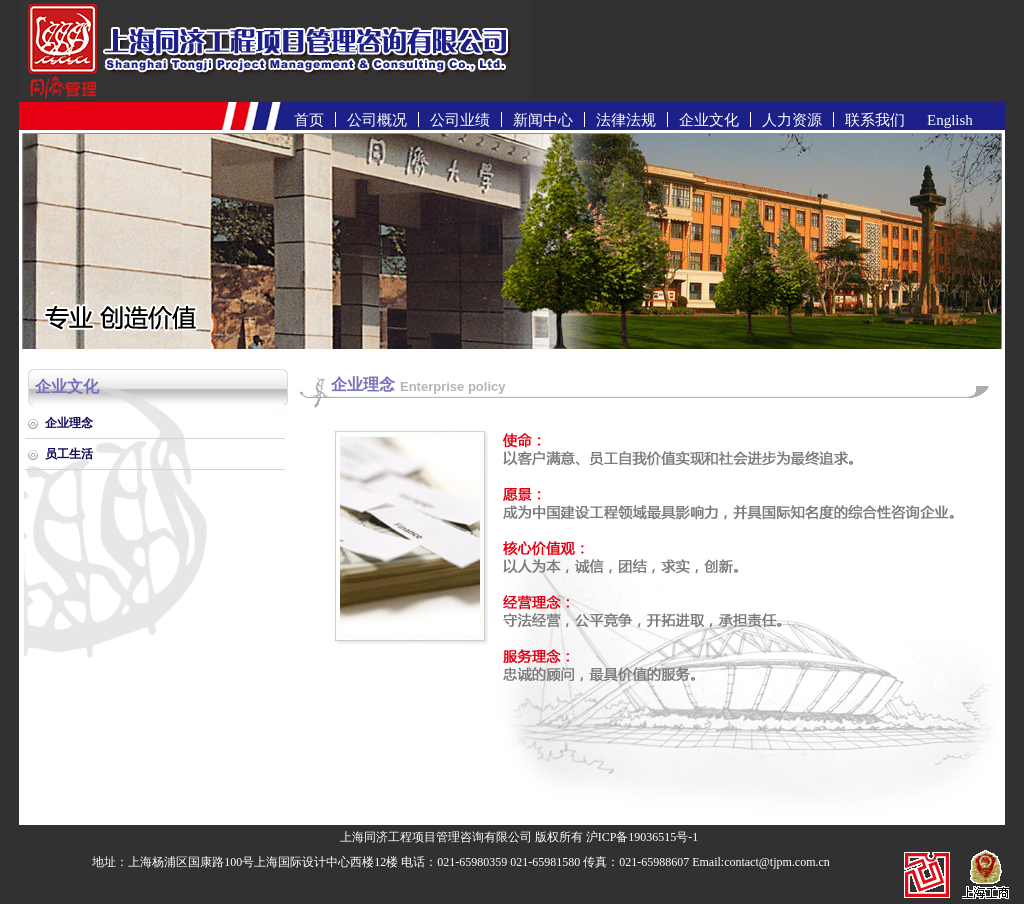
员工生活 (69, 454)
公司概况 (377, 120)
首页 (309, 120)
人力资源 (792, 120)
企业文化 (709, 120)
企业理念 (69, 423)
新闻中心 (543, 120)
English (950, 120)
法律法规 (626, 120)
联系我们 (875, 120)
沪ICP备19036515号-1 (642, 837)
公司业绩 (460, 120)
